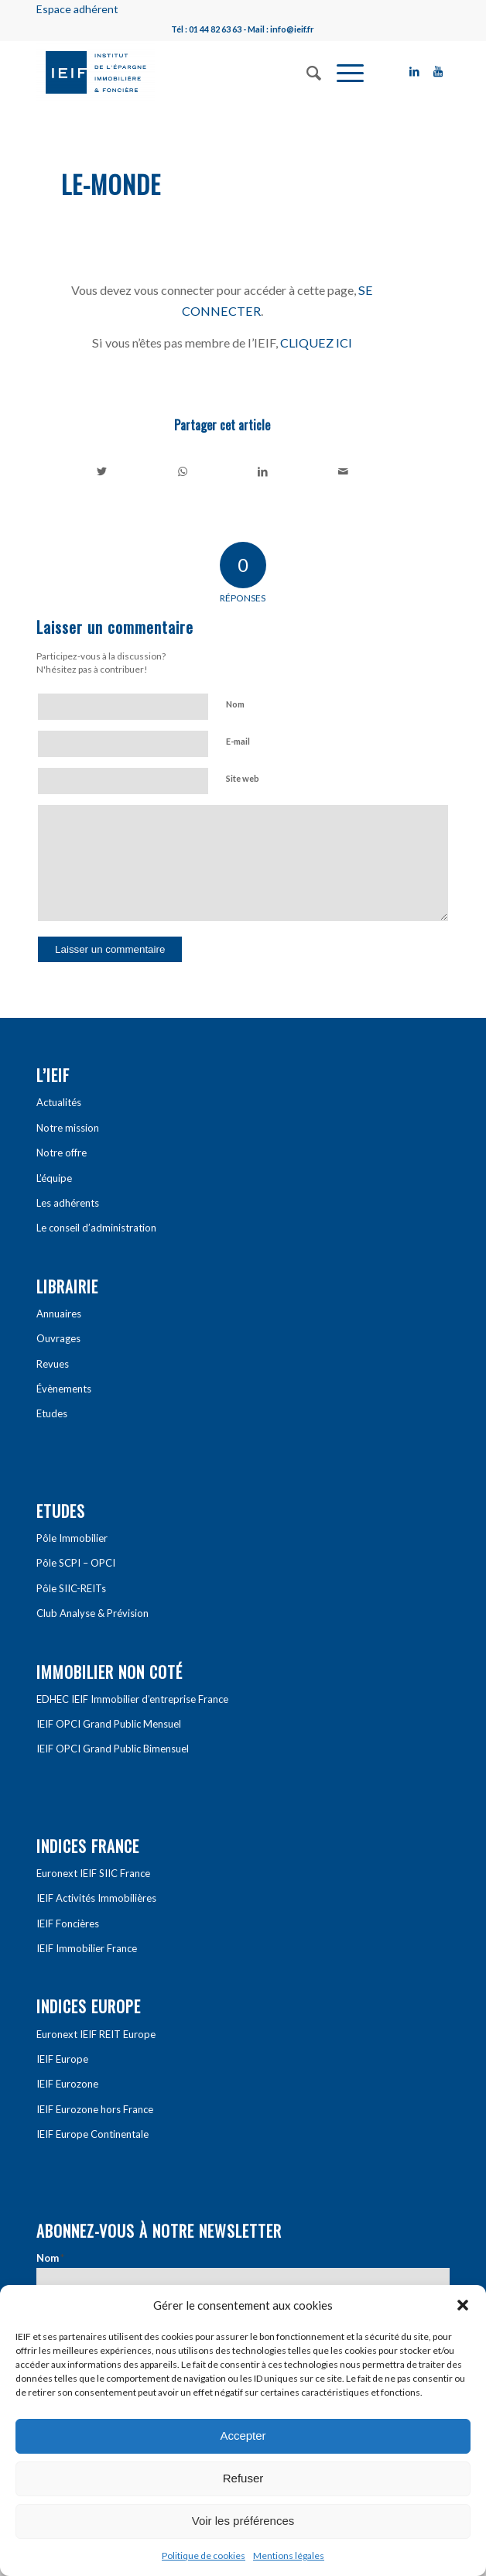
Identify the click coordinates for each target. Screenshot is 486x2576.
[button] (463, 2305)
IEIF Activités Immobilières (96, 1898)
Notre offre (61, 1152)
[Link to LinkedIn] (414, 71)
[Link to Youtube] (438, 71)
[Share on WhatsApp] (183, 471)
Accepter (242, 2435)
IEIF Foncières (67, 1923)
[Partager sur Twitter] (102, 471)
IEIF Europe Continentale (92, 2134)
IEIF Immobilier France (86, 1948)
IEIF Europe (62, 2059)
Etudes (51, 1413)
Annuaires (58, 1313)
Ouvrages (58, 1338)
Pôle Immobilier (72, 1538)
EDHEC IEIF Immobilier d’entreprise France (132, 1699)
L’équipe (54, 1178)
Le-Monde (111, 184)
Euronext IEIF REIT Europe (96, 2034)
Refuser (243, 2478)
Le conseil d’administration (96, 1227)
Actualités (58, 1102)
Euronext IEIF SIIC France (93, 1873)
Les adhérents (67, 1203)
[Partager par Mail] (343, 471)
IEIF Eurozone (67, 2084)
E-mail (238, 741)
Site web (242, 778)
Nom (235, 704)
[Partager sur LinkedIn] (263, 471)
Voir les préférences (243, 2520)
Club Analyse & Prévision (92, 1613)
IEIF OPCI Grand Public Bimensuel (112, 1748)
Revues (52, 1364)
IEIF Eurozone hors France (94, 2109)
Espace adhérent (77, 8)
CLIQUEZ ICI (316, 342)
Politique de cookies (203, 2555)
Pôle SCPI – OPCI (75, 1563)
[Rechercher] (306, 71)
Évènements (63, 1388)
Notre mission (67, 1128)
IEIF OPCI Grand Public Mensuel (108, 1724)
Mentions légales (288, 2555)
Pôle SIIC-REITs (71, 1588)
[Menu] (342, 71)
